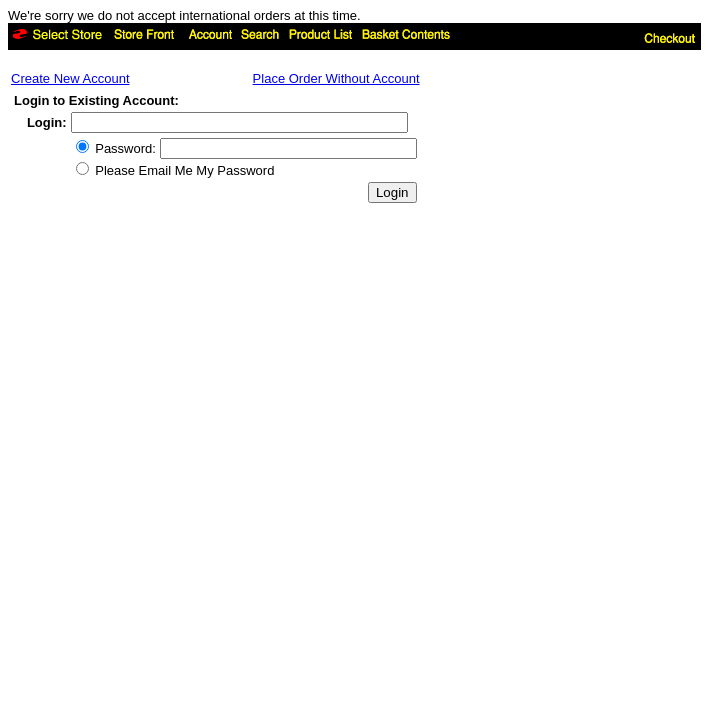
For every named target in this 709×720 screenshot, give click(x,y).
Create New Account (70, 78)
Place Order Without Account (336, 78)
